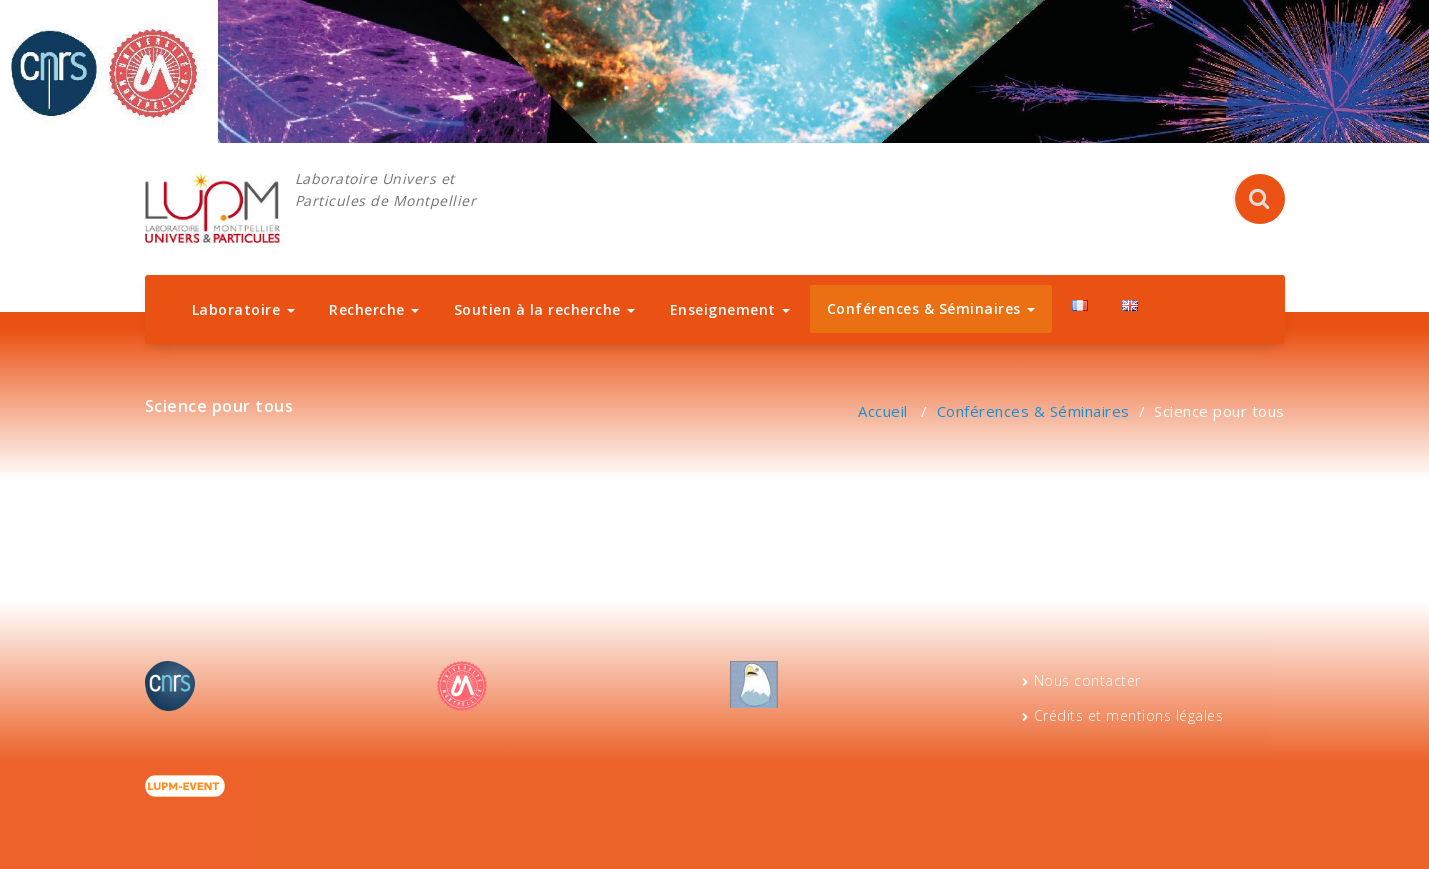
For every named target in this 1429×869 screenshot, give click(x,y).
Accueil (883, 411)
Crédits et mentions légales (1129, 715)
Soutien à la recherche (545, 309)
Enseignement (730, 309)
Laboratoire (243, 309)
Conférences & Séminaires (931, 308)
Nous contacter (1087, 680)
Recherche (374, 309)
